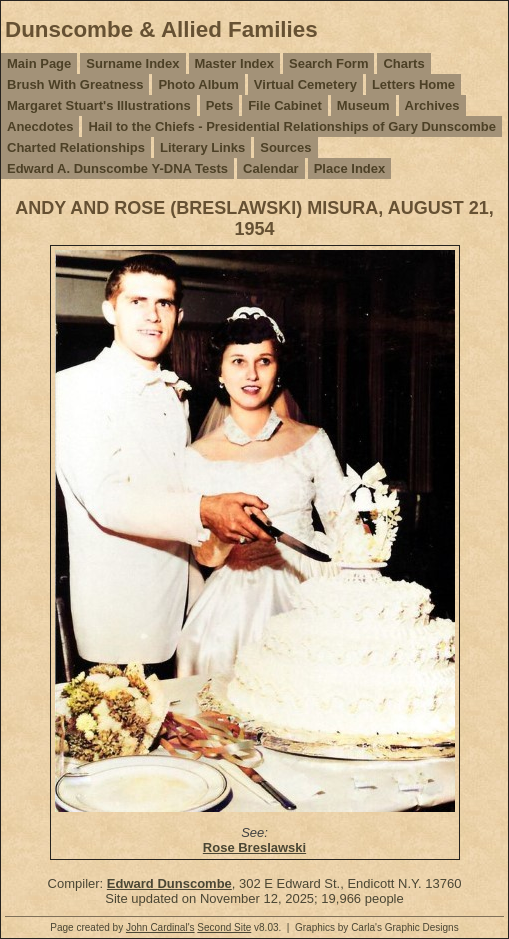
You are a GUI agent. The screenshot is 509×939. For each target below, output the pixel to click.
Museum (363, 105)
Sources (285, 147)
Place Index (350, 168)
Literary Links (202, 147)
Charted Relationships (76, 147)
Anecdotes (40, 126)
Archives (432, 105)
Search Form (328, 63)
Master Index (234, 63)
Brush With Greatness (75, 84)
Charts (403, 63)
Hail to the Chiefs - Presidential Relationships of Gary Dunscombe (291, 126)
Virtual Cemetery (305, 84)
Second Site (224, 927)
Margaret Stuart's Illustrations (99, 105)
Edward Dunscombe (169, 883)
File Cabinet (285, 105)
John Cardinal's (160, 927)
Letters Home (413, 84)
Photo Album (198, 84)
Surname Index (132, 63)
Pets (219, 105)
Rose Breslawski (254, 847)
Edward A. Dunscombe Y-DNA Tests (117, 168)
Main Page (39, 63)
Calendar (271, 168)
